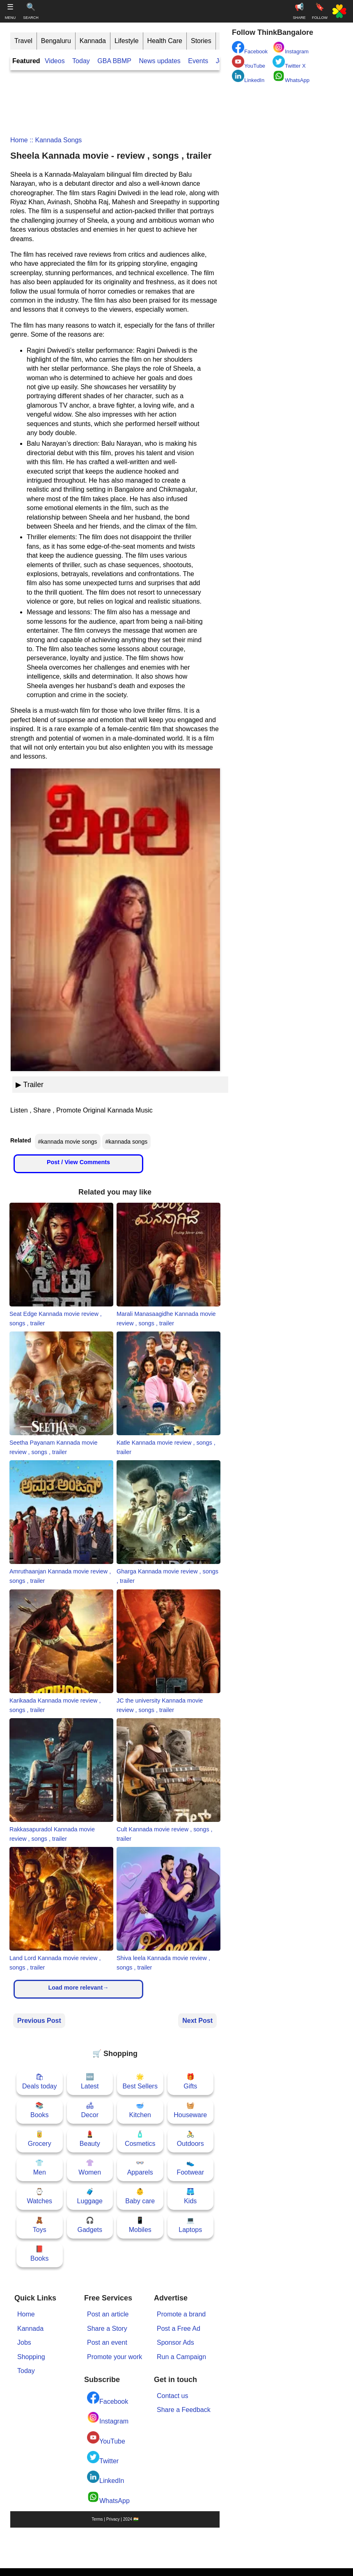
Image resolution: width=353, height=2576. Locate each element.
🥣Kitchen (140, 2110)
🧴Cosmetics (140, 2139)
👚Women (89, 2167)
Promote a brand (181, 2314)
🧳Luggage (90, 2196)
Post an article (107, 2314)
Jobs (24, 2342)
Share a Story (107, 2328)
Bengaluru (56, 40)
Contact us (172, 2395)
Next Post (197, 2020)
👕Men (39, 2167)
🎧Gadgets (90, 2225)
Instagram (107, 2418)
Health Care (164, 40)
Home (19, 140)
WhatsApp (108, 2497)
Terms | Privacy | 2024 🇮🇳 (115, 2519)
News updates (159, 60)
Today (81, 60)
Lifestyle (127, 40)
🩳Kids (190, 2196)
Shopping (31, 2356)
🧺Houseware (190, 2110)
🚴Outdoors (190, 2139)
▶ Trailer (30, 1085)
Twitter (103, 2457)
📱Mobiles (140, 2225)
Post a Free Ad (178, 2328)
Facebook (107, 2398)
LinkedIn (105, 2477)
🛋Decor (90, 2110)
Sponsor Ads (175, 2342)
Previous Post (39, 2020)
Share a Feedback (184, 2409)
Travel (23, 40)
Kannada (93, 40)
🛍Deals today (39, 2081)
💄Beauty (90, 2139)
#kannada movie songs (67, 1141)
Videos (55, 60)
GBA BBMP (114, 60)
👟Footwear (190, 2167)
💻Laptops (190, 2225)
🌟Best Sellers (140, 2081)
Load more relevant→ (78, 1987)
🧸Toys (39, 2225)
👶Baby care (140, 2196)
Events (198, 60)
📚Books (39, 2110)
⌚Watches (39, 2196)
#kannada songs (126, 1141)
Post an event (107, 2342)
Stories (201, 40)
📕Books (39, 2253)
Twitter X (289, 62)
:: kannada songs (55, 140)
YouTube (106, 2438)
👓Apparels (140, 2167)
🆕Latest (90, 2081)
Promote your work (114, 2356)
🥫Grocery (39, 2139)
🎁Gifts (190, 2081)
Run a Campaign (181, 2356)
